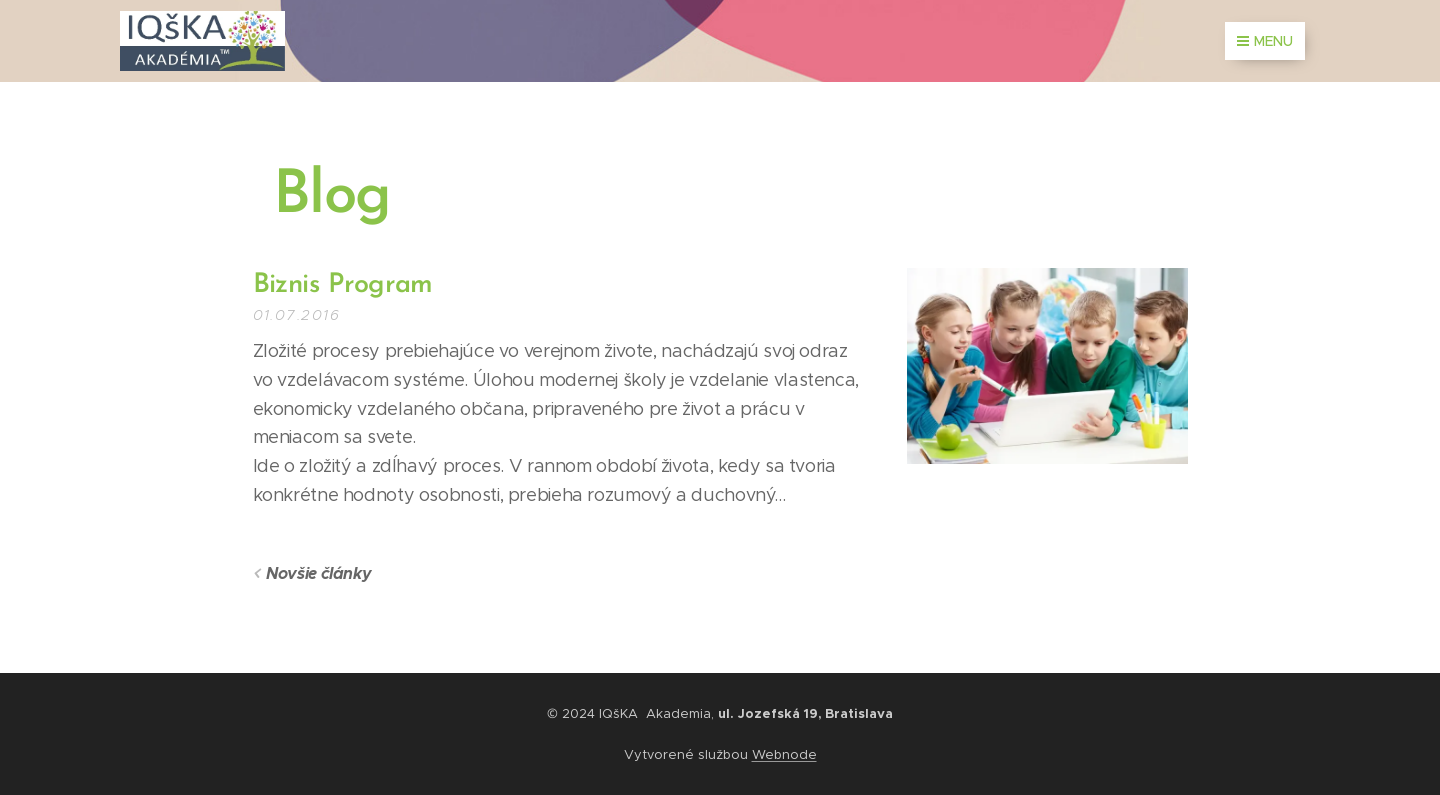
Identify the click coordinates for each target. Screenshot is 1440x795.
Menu (1265, 41)
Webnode (784, 754)
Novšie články (318, 573)
